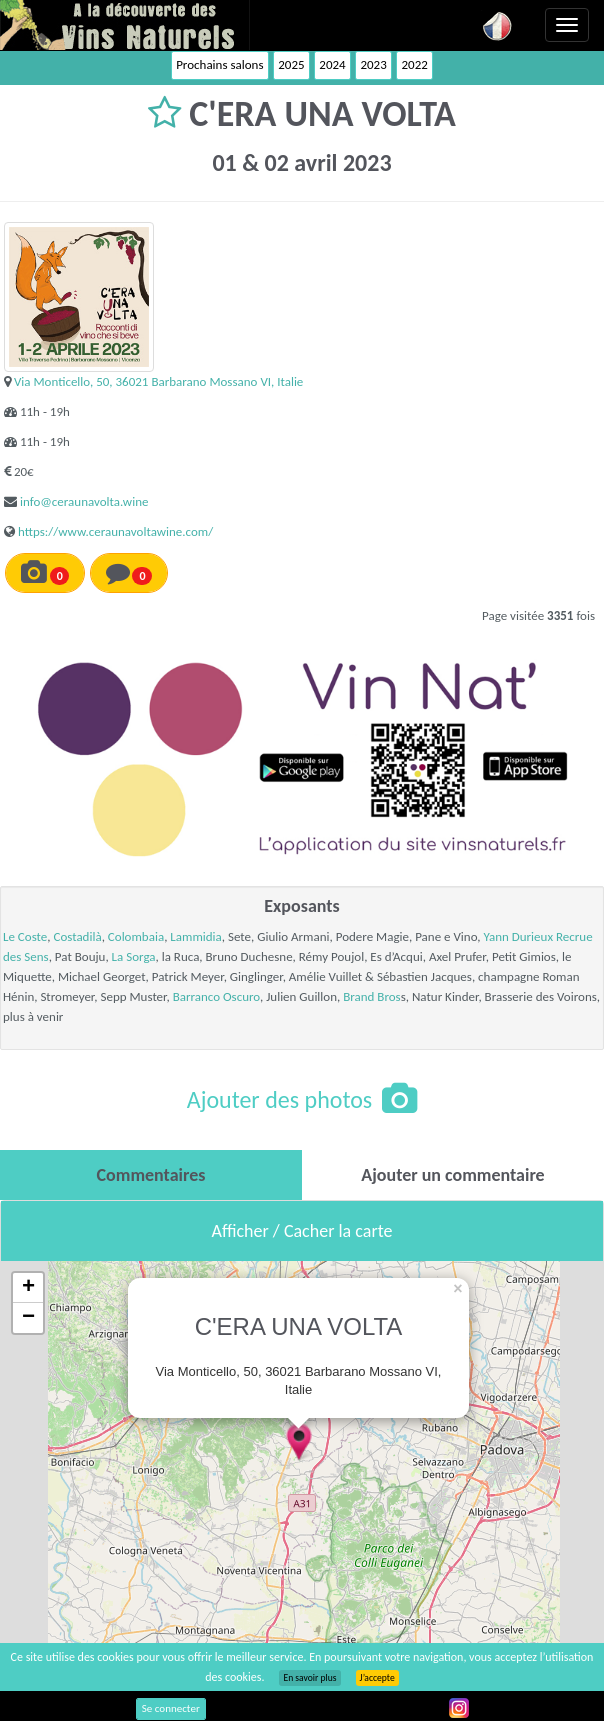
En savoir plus (309, 1678)
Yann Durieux (518, 936)
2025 (291, 64)
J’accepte (377, 1678)
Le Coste (25, 936)
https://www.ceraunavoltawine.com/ (115, 531)
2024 (332, 64)
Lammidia (196, 936)
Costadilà (77, 936)
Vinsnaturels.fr (125, 25)
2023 (373, 64)
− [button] (28, 1318)
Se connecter (171, 1708)
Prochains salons (219, 64)
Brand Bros (372, 996)
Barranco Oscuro (216, 996)
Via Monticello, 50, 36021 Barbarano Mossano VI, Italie (158, 381)
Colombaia (136, 936)
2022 (414, 64)
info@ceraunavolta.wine (84, 501)
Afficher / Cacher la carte (302, 1231)
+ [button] (28, 1288)
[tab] (151, 1175)
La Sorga (134, 956)
